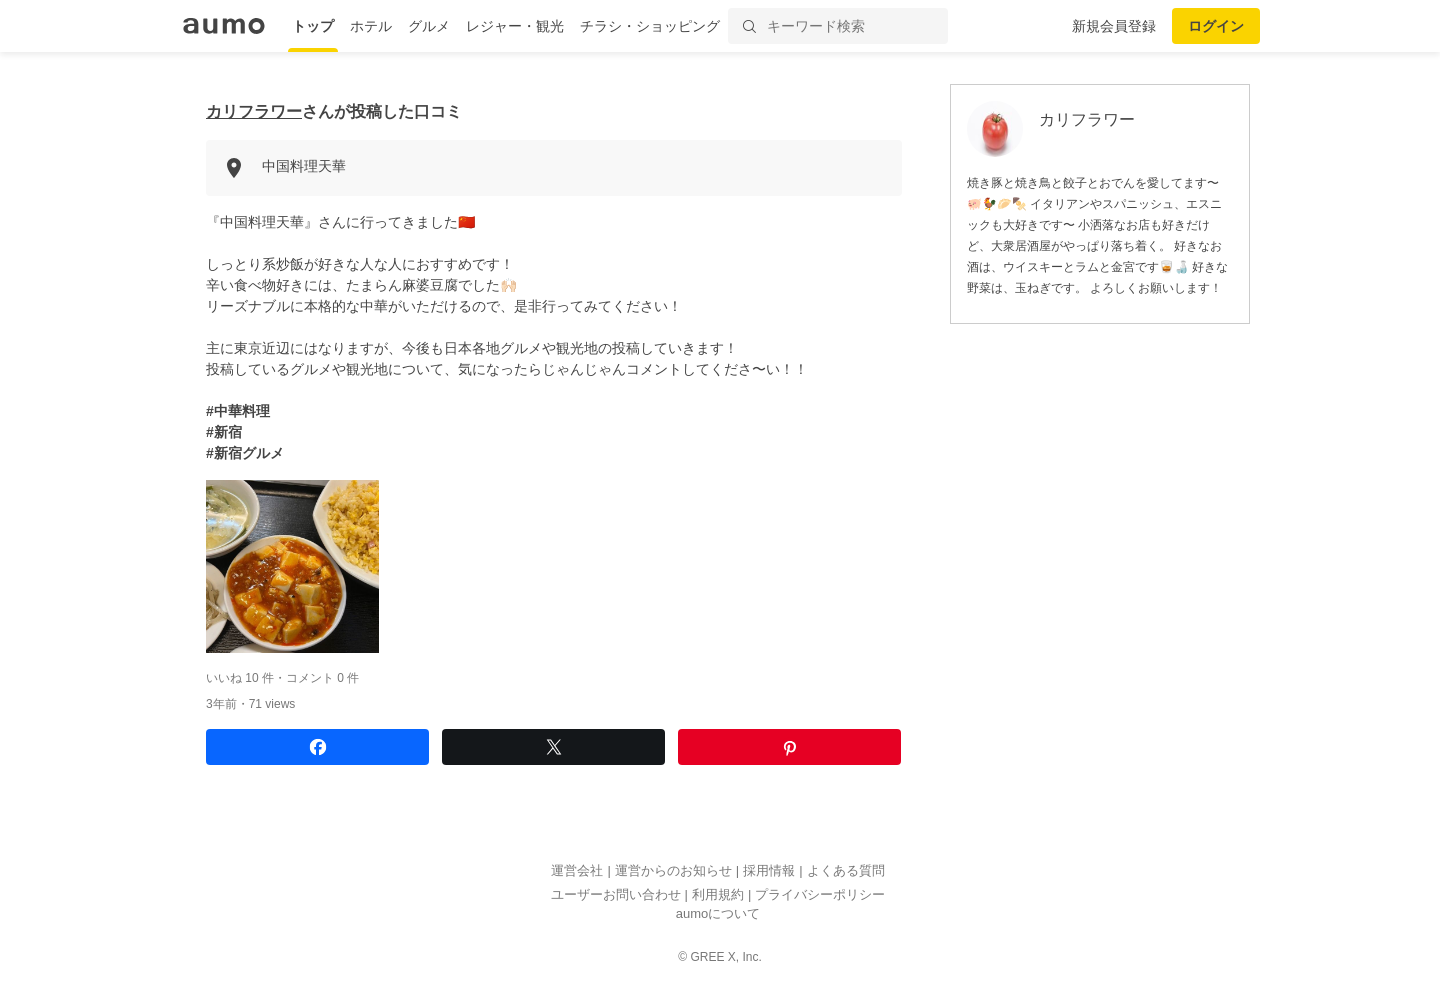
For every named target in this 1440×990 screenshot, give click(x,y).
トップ (313, 26)
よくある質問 (846, 871)
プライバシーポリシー (820, 894)
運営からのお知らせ (673, 871)
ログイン (1216, 26)
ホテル (371, 26)
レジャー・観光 (515, 26)
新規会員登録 (1114, 26)
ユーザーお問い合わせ (616, 894)
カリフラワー (254, 111)
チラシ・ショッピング (650, 26)
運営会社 (577, 871)
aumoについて (718, 914)
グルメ (429, 26)
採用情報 (769, 871)
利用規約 (718, 894)
